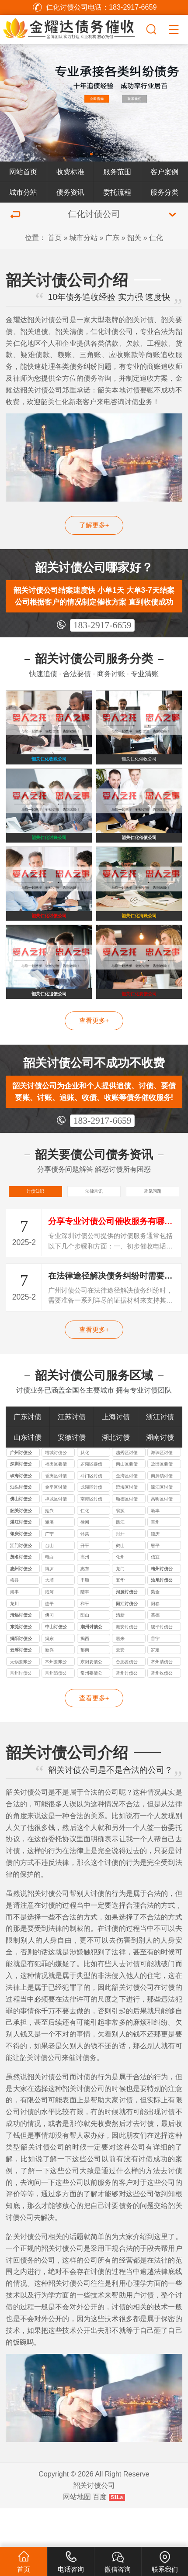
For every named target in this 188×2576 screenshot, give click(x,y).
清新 (120, 1653)
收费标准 (70, 171)
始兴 (49, 1549)
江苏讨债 (72, 1455)
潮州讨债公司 (91, 1666)
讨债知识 (35, 1225)
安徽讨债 (72, 1475)
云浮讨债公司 (21, 1689)
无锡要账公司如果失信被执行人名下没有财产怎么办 (21, 1701)
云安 (120, 1688)
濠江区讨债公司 (162, 1526)
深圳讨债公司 (21, 1503)
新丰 (155, 1549)
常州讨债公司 (21, 1712)
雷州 (155, 1560)
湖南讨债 (160, 1475)
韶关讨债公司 (21, 1550)
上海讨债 (116, 1455)
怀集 (84, 1572)
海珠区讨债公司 (162, 1492)
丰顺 (84, 1618)
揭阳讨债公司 (21, 1678)
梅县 (14, 1618)
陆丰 (84, 1630)
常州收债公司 (162, 1712)
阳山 (84, 1653)
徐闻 (84, 1560)
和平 (84, 1642)
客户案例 (164, 171)
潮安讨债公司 (127, 1666)
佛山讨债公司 (21, 1538)
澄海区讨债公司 (127, 1526)
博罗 (49, 1607)
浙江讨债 (160, 1455)
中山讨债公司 (56, 1666)
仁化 (156, 237)
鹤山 (120, 1584)
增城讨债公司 (56, 1492)
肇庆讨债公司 (21, 1573)
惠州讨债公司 (21, 1608)
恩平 (155, 1584)
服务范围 (117, 171)
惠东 (84, 1607)
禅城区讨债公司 (56, 1538)
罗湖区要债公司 (91, 1503)
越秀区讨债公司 (127, 1492)
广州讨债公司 (21, 1492)
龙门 (120, 1607)
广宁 (49, 1572)
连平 (49, 1642)
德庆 (155, 1572)
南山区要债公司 (127, 1503)
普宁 (155, 1677)
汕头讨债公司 (21, 1526)
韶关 (134, 237)
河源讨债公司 (127, 1631)
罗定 (155, 1688)
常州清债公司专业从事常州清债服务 (162, 1701)
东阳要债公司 (91, 1701)
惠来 (120, 1677)
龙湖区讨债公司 (91, 1526)
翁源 (120, 1549)
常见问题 (152, 1225)
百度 (100, 2535)
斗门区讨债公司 (91, 1515)
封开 (120, 1572)
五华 (120, 1618)
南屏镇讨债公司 (162, 1515)
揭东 (49, 1677)
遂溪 (49, 1560)
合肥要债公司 (127, 1701)
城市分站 (23, 192)
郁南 (84, 1688)
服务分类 (164, 192)
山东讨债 (28, 1475)
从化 (84, 1491)
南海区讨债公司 (91, 1538)
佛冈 (49, 1653)
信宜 (155, 1595)
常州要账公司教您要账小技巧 (56, 1701)
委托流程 (117, 192)
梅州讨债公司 (162, 1608)
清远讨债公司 (21, 1654)
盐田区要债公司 (162, 1503)
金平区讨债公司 (56, 1526)
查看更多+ (94, 1052)
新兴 (49, 1688)
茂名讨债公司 (21, 1596)
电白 (49, 1595)
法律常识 (94, 1225)
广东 (112, 237)
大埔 (49, 1618)
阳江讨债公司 (127, 1643)
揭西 (84, 1677)
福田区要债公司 (56, 1503)
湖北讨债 (116, 1475)
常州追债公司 (56, 1712)
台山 (49, 1584)
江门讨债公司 (21, 1585)
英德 (155, 1653)
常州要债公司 (91, 1712)
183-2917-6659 (102, 625)
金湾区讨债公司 (127, 1515)
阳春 (155, 1642)
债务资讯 (70, 192)
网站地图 (77, 2535)
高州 (84, 1595)
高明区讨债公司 (162, 1538)
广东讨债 (28, 1455)
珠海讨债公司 (21, 1515)
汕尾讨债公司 (162, 1619)
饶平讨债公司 (162, 1666)
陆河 (49, 1630)
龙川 (14, 1642)
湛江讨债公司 (21, 1561)
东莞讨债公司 (21, 1666)
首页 (55, 237)
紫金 (155, 1630)
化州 (120, 1595)
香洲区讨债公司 (56, 1515)
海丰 (14, 1630)
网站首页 (23, 171)
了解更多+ (94, 525)
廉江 (120, 1560)
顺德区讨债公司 (127, 1538)
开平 (84, 1584)
